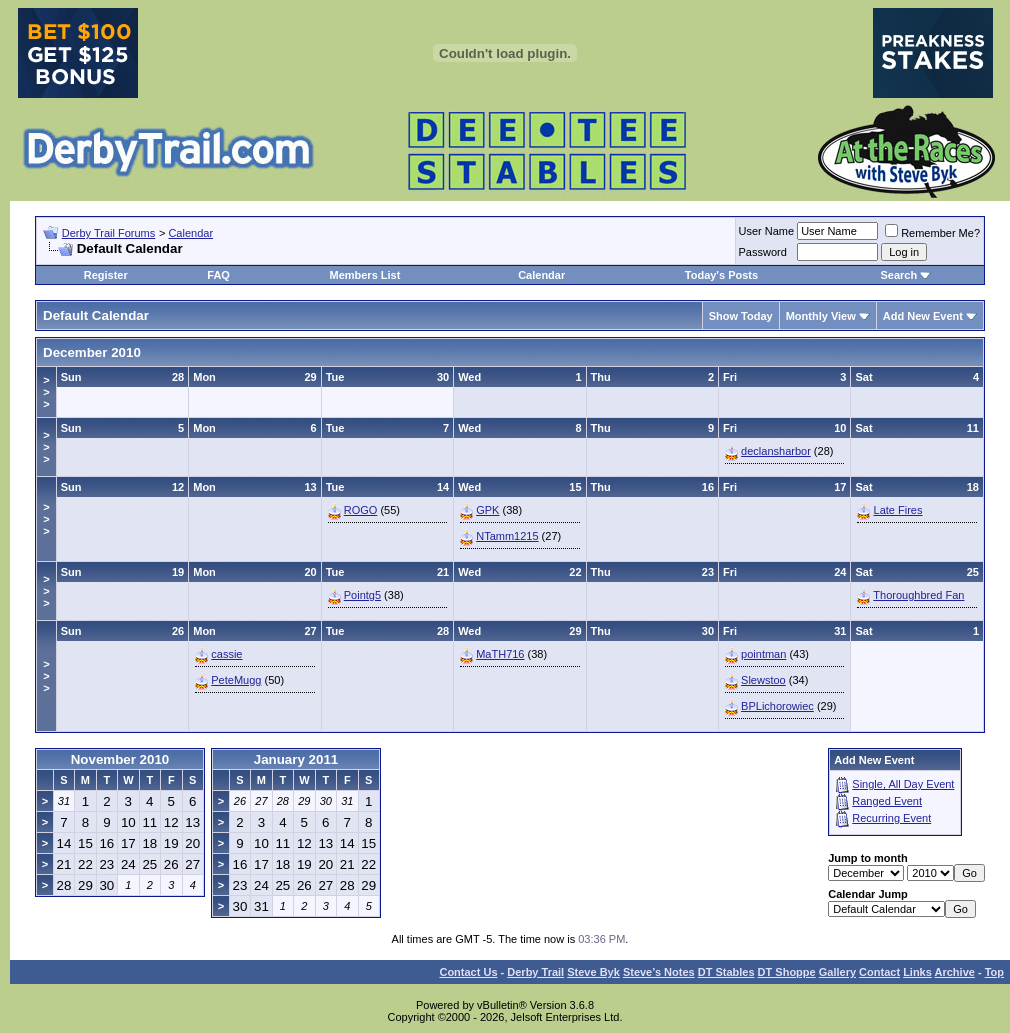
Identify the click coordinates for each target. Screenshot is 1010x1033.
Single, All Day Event (903, 784)
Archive (955, 972)
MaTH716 (500, 654)
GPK (487, 510)
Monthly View (821, 316)
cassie (226, 654)
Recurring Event (891, 818)
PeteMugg (236, 680)
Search (898, 275)
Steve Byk (593, 972)
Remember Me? (932, 233)
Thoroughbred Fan (918, 595)
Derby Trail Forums (109, 233)
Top (994, 972)
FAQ (218, 275)
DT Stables (726, 972)
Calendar (190, 233)
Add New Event (923, 316)
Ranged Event (887, 801)
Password (763, 252)
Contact (879, 972)
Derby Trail (535, 972)
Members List (364, 275)
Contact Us (468, 972)
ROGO (361, 510)
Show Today (741, 316)
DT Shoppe (787, 972)
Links (917, 972)
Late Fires (898, 510)
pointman (763, 654)
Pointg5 (362, 595)
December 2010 (92, 352)
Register (106, 275)
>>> (46, 392)
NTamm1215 (507, 536)
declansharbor (776, 451)
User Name (767, 231)
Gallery (837, 972)
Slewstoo (763, 680)
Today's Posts (721, 275)
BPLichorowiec (777, 706)
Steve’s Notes (659, 972)
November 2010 (120, 759)
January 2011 (296, 759)
